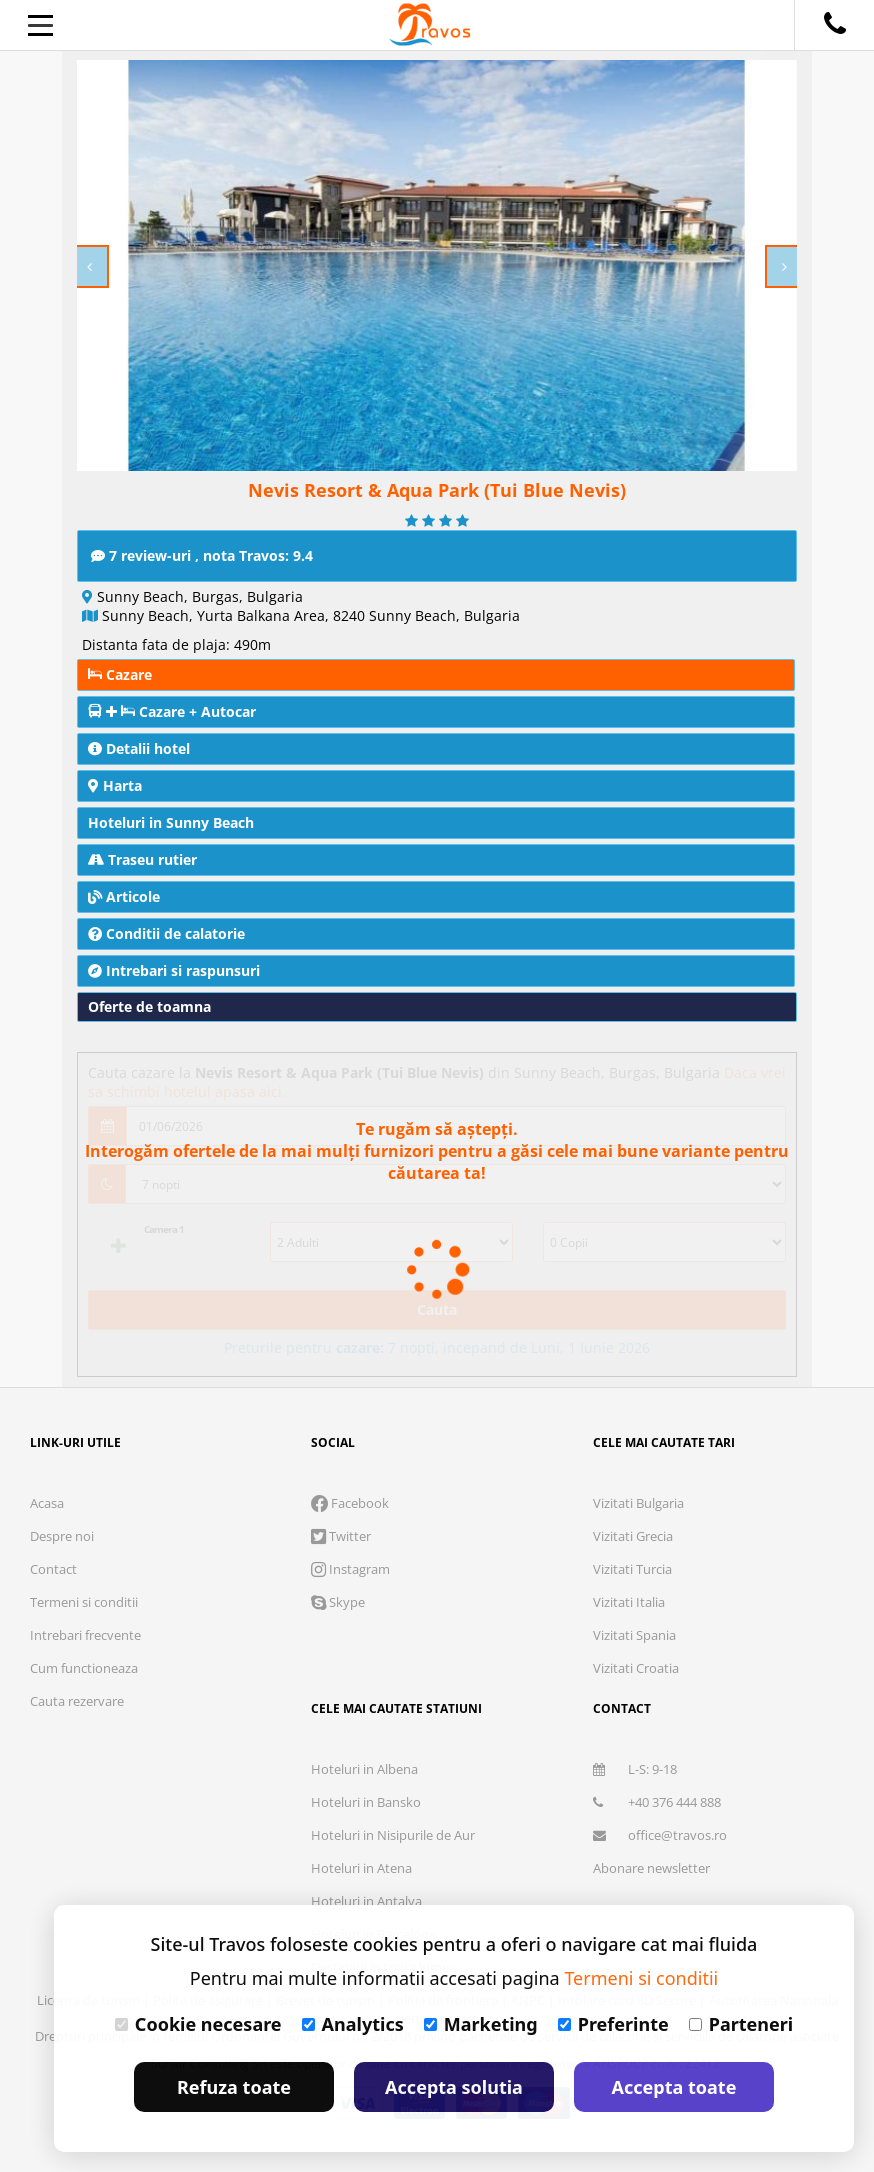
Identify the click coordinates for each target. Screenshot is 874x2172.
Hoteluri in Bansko (366, 1802)
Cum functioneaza (84, 1668)
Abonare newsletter (651, 1868)
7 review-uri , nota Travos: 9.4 (202, 555)
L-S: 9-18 (635, 1769)
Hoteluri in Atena (361, 1868)
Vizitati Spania (634, 1635)
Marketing (481, 2024)
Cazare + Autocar (172, 711)
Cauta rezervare (77, 1701)
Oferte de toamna (149, 1006)
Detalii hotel (139, 748)
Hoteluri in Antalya (366, 1901)
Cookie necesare (198, 2024)
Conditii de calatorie (166, 933)
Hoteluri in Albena (364, 1769)
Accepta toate (674, 2087)
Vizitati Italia (629, 1602)
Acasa (47, 1503)
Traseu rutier (142, 859)
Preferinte (613, 2024)
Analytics (353, 2024)
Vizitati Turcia (632, 1569)
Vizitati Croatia (636, 1668)
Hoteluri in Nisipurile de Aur (393, 1835)
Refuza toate (234, 2087)
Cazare (120, 674)
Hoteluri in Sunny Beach (171, 822)
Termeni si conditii (84, 1602)
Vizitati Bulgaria (638, 1503)
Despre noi (62, 1536)
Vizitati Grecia (633, 1536)
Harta (115, 785)
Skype (338, 1602)
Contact (53, 1569)
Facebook (350, 1503)
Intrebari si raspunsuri (174, 970)
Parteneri (741, 2024)
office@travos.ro (660, 1835)
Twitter (341, 1536)
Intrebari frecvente (85, 1635)
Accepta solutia (454, 2087)
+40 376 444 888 (657, 1802)
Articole (124, 896)
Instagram (350, 1569)
